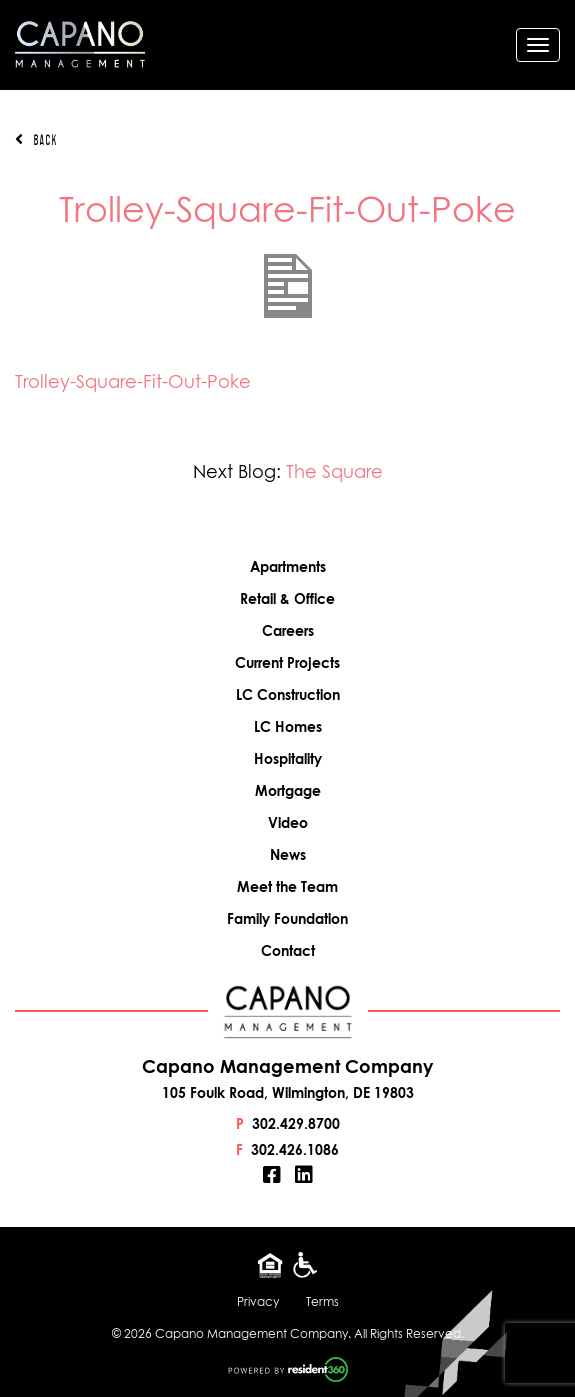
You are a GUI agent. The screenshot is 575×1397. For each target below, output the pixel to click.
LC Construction (288, 694)
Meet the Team (287, 886)
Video (288, 822)
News (288, 854)
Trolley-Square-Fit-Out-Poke (133, 381)
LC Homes (288, 726)
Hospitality (288, 758)
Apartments (288, 566)
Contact (288, 950)
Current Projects (287, 662)
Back (36, 140)
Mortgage (288, 790)
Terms (322, 1301)
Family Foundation (287, 918)
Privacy (258, 1301)
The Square (334, 471)
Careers (288, 630)
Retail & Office (287, 598)
